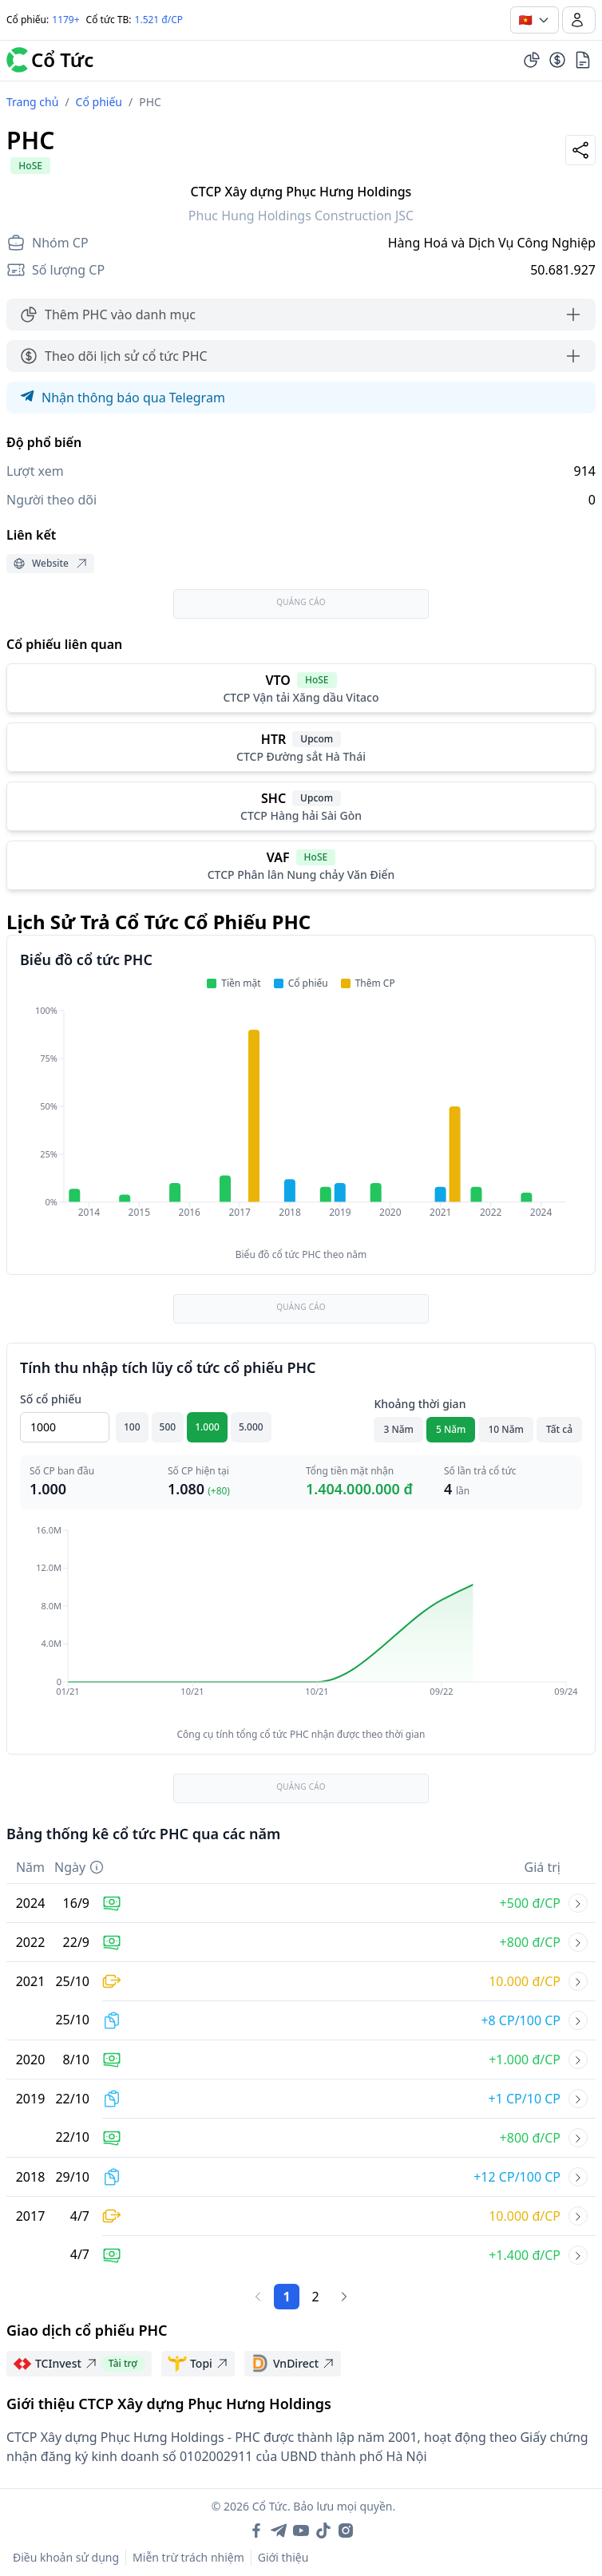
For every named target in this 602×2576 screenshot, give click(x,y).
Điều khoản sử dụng (66, 2557)
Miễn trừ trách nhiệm (188, 2557)
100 (132, 1427)
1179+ (65, 19)
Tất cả (559, 1429)
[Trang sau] (344, 2296)
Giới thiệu (283, 2557)
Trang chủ (32, 101)
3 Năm (398, 1429)
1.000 (207, 1427)
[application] (301, 1122)
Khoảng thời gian (419, 1403)
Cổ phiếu (99, 101)
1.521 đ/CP (159, 19)
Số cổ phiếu (50, 1399)
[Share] (580, 150)
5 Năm (451, 1429)
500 (168, 1427)
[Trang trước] (258, 2296)
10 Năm (505, 1429)
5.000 (251, 1427)
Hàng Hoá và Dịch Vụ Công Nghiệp (492, 242)
